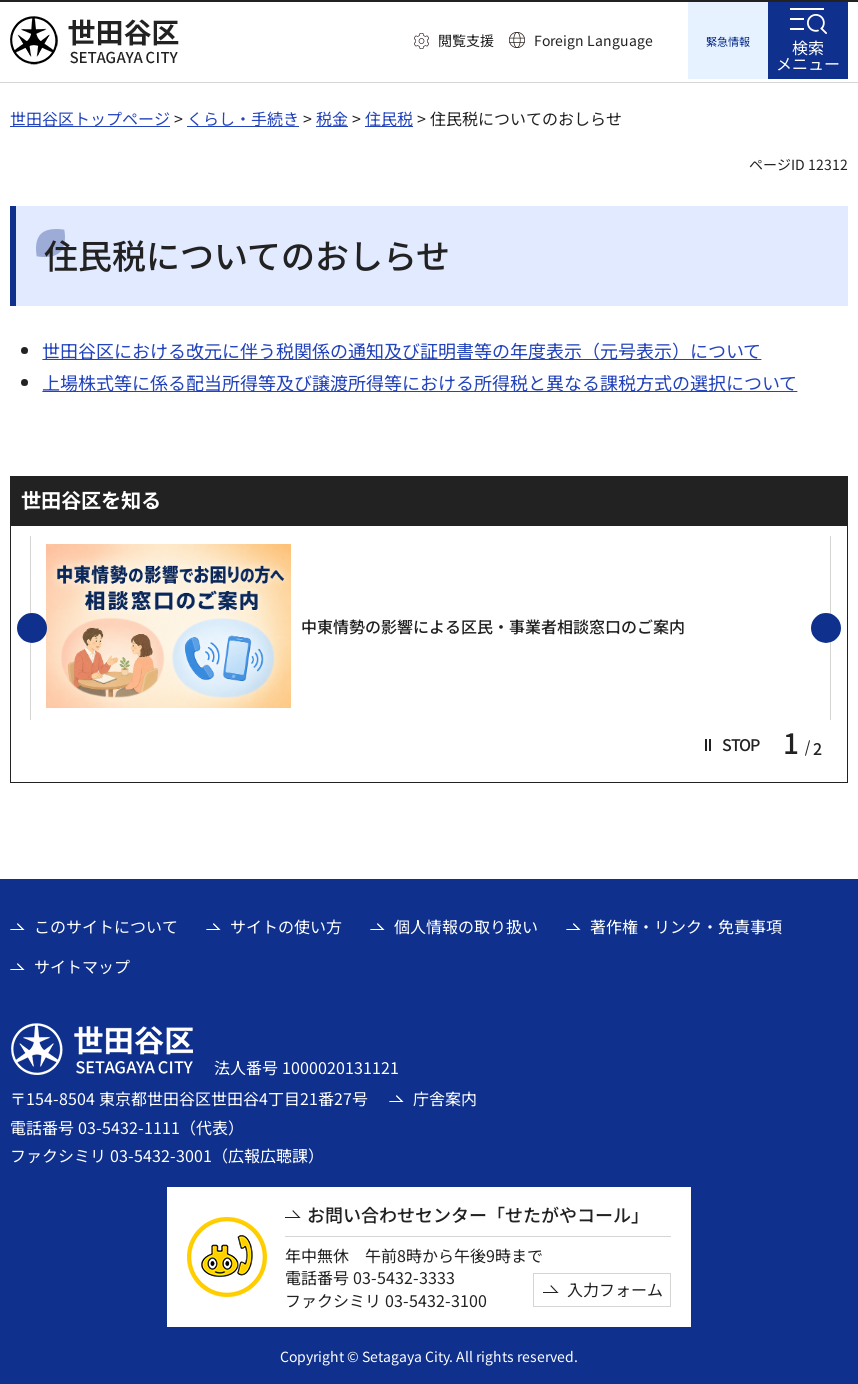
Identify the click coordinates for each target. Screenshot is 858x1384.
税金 (332, 115)
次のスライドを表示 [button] (840, 626)
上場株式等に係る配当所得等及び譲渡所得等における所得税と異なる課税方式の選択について (419, 379)
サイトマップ (82, 963)
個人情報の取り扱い (466, 923)
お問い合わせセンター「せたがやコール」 (478, 1211)
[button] (454, 41)
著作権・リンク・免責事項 (686, 923)
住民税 (389, 115)
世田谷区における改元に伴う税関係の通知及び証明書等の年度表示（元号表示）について (401, 347)
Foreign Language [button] (593, 40)
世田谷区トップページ (90, 115)
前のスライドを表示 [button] (46, 626)
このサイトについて (106, 923)
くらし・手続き (243, 115)
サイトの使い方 (286, 923)
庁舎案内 (445, 1095)
